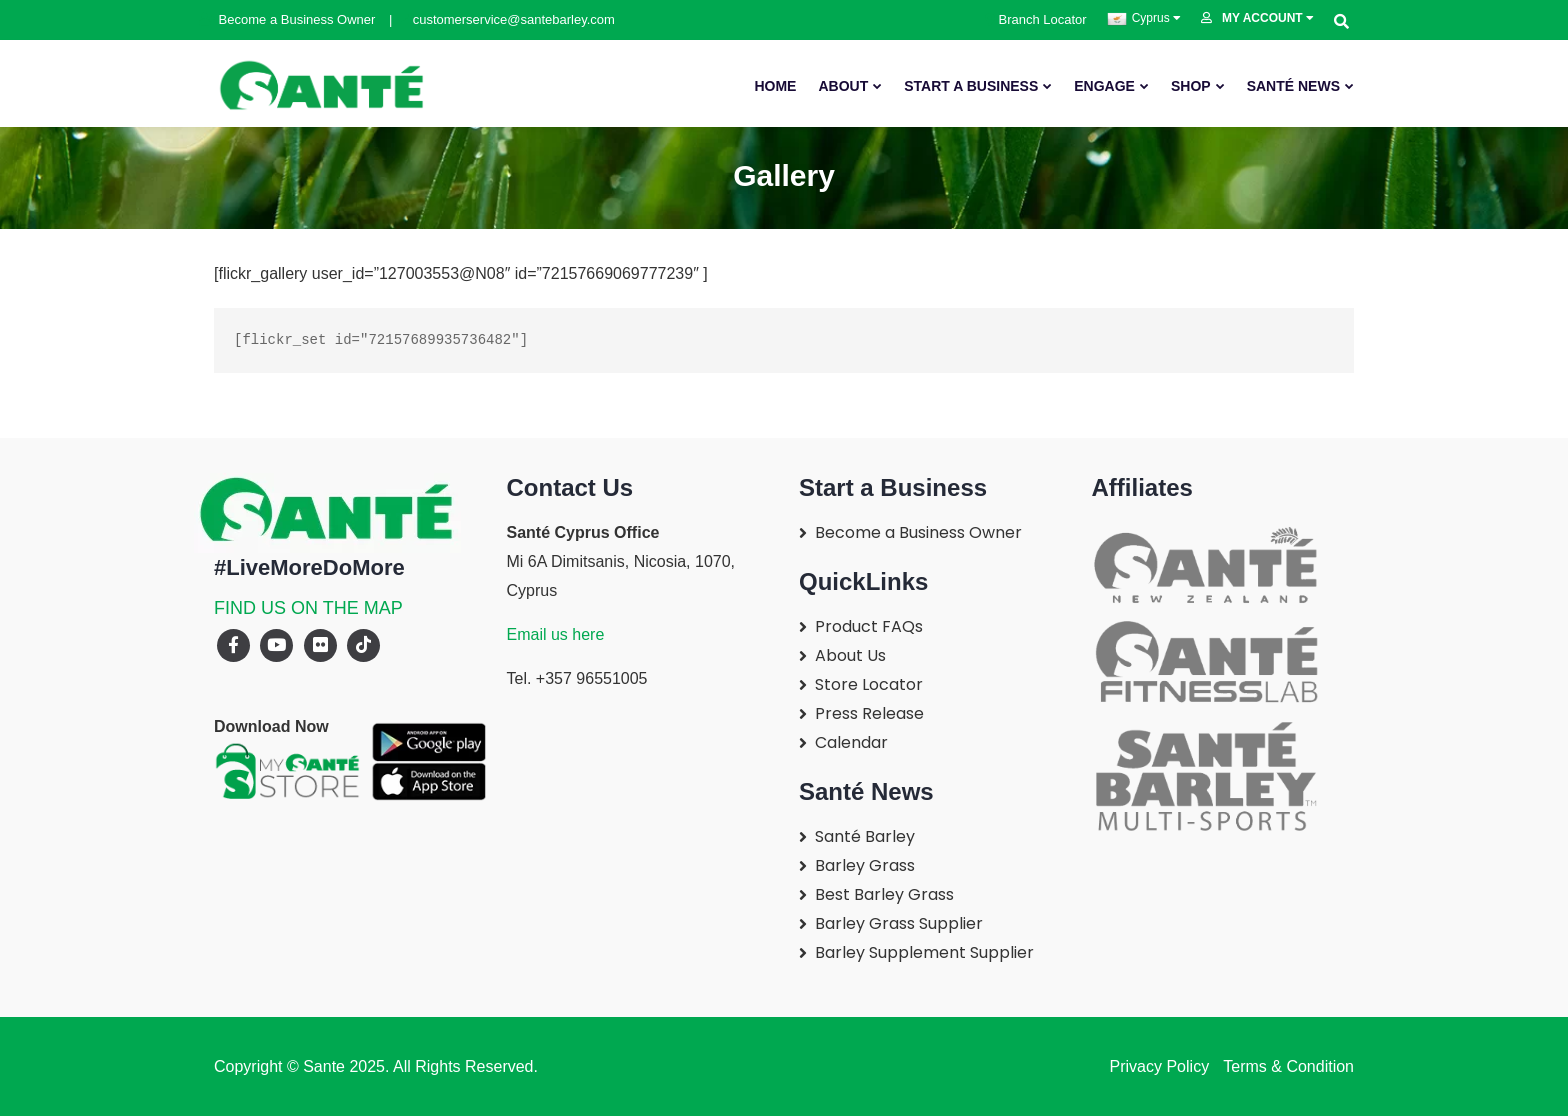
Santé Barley (865, 836)
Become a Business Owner (289, 19)
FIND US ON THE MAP (308, 608)
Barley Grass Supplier (899, 923)
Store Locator (869, 684)
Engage (1104, 86)
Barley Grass (865, 865)
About (843, 86)
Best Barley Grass (884, 894)
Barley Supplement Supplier (924, 952)
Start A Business (971, 86)
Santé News (1293, 86)
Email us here (556, 634)
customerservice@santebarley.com (503, 19)
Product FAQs (869, 626)
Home (775, 86)
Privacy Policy (1160, 1066)
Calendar (851, 742)
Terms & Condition (1286, 1066)
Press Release (869, 713)
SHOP (1191, 86)
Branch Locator (1036, 19)
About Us (850, 655)
